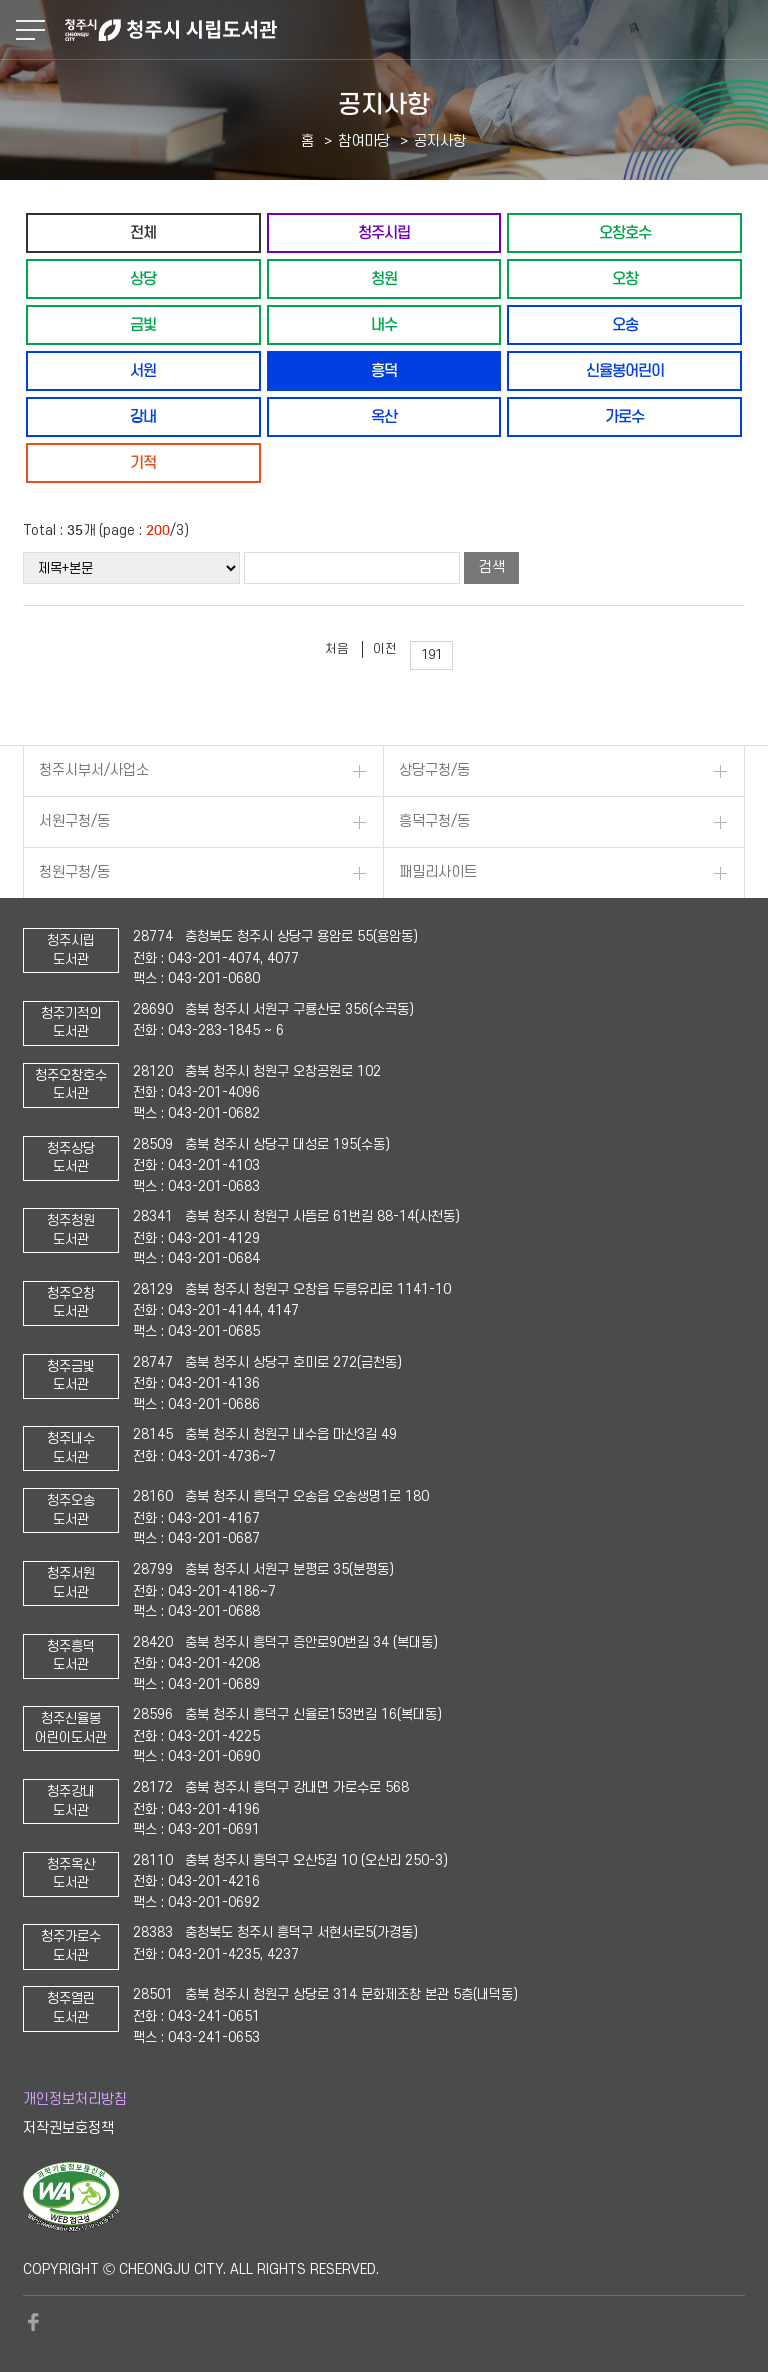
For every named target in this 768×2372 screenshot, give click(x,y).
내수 (384, 324)
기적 (143, 462)
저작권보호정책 (68, 2128)
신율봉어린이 (625, 370)
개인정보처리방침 (75, 2099)
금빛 (143, 324)
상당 (143, 278)
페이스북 (33, 2322)
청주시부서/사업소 (94, 770)
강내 (143, 416)
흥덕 (384, 370)
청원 (384, 278)
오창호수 (625, 232)
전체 (143, 232)
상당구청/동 (434, 770)
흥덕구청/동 (434, 821)
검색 (492, 567)
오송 (625, 324)
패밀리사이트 (438, 872)
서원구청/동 (74, 821)
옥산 (384, 416)
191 (431, 655)
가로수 (624, 416)
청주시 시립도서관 (414, 30)
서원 (143, 370)
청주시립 (384, 232)
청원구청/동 (74, 872)
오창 (625, 278)
